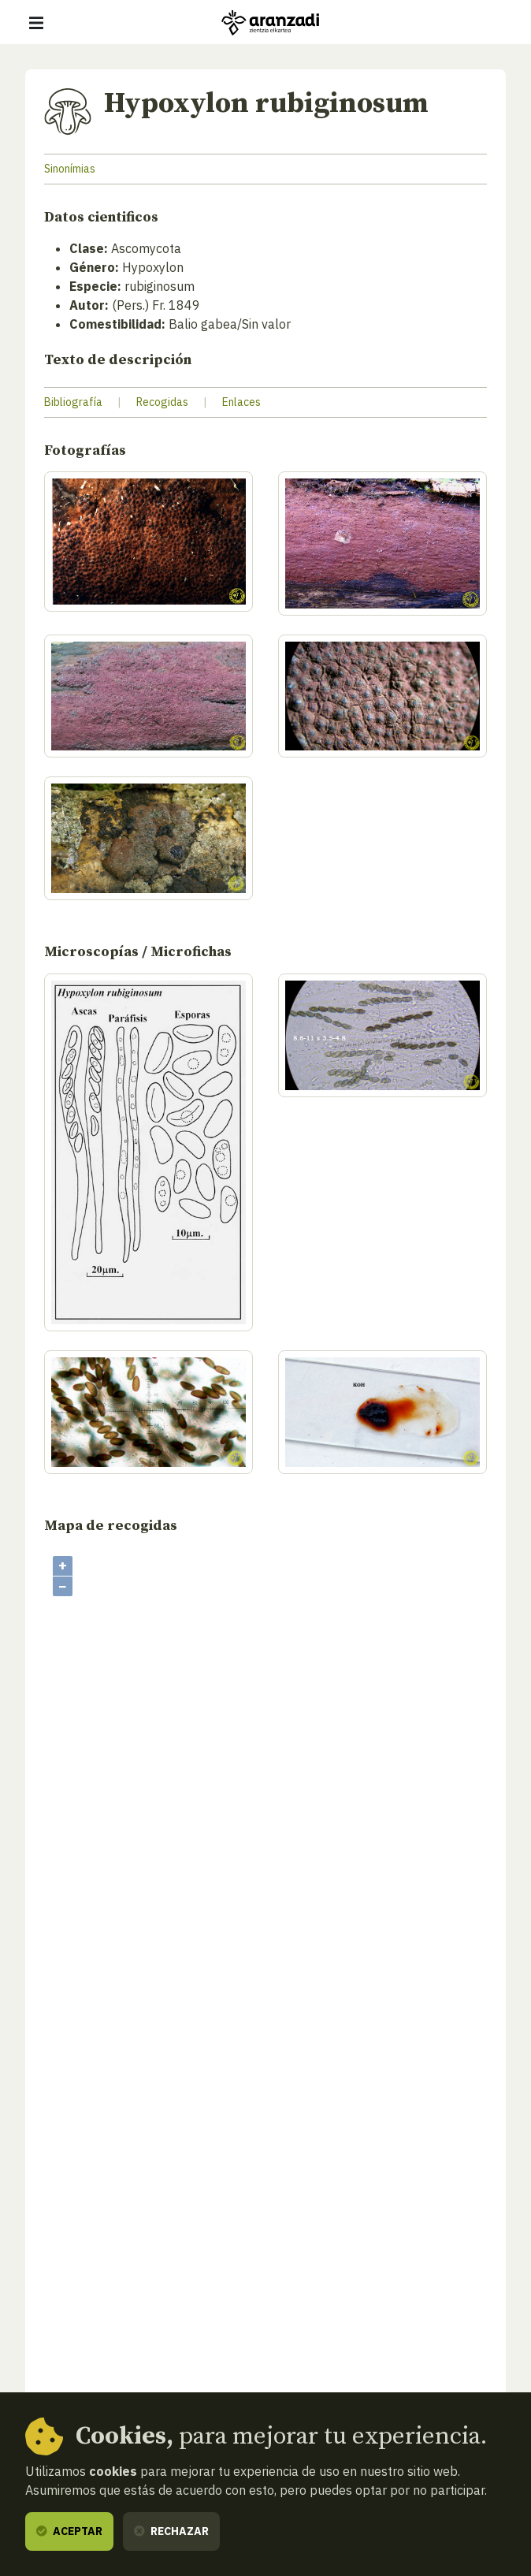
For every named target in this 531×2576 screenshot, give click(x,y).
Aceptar (69, 2531)
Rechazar (171, 2531)
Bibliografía (73, 402)
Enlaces (241, 402)
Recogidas (162, 402)
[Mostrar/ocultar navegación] (36, 23)
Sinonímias (69, 169)
